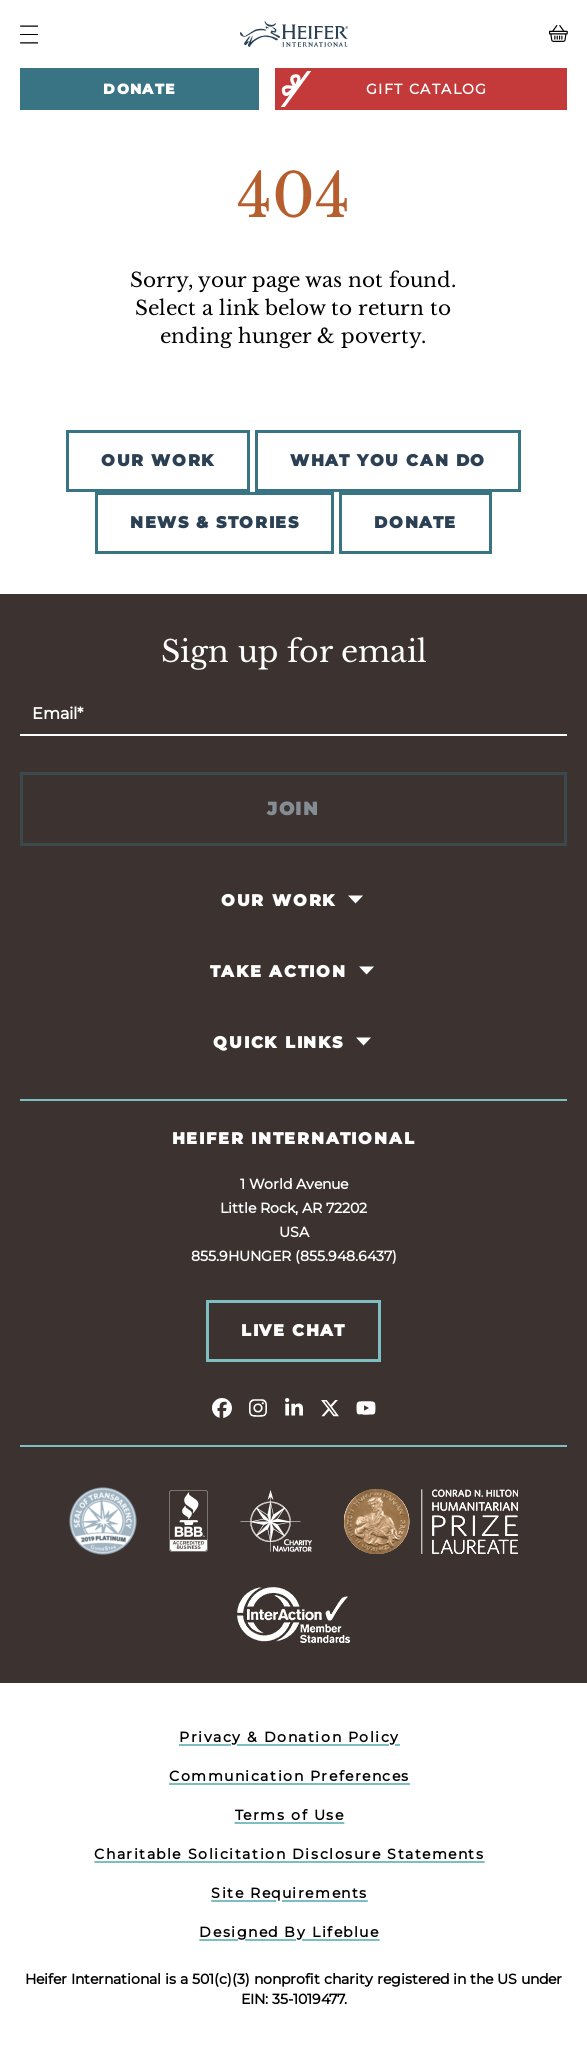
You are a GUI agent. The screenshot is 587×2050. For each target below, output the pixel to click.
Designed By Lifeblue (289, 1932)
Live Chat (293, 1330)
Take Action (278, 971)
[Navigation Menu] (29, 34)
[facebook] (222, 1407)
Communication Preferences (289, 1776)
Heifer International (294, 1138)
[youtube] (366, 1407)
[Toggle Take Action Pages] (367, 971)
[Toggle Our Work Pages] (357, 900)
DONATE (415, 522)
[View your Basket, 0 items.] (498, 34)
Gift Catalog (383, 89)
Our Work (278, 900)
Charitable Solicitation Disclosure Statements (289, 1854)
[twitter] (330, 1407)
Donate (139, 89)
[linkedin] (294, 1407)
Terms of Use (290, 1815)
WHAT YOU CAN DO (388, 460)
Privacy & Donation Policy (289, 1737)
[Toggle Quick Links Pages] (364, 1042)
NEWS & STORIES (214, 522)
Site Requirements (289, 1893)
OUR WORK (158, 460)
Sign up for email (294, 652)
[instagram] (258, 1407)
